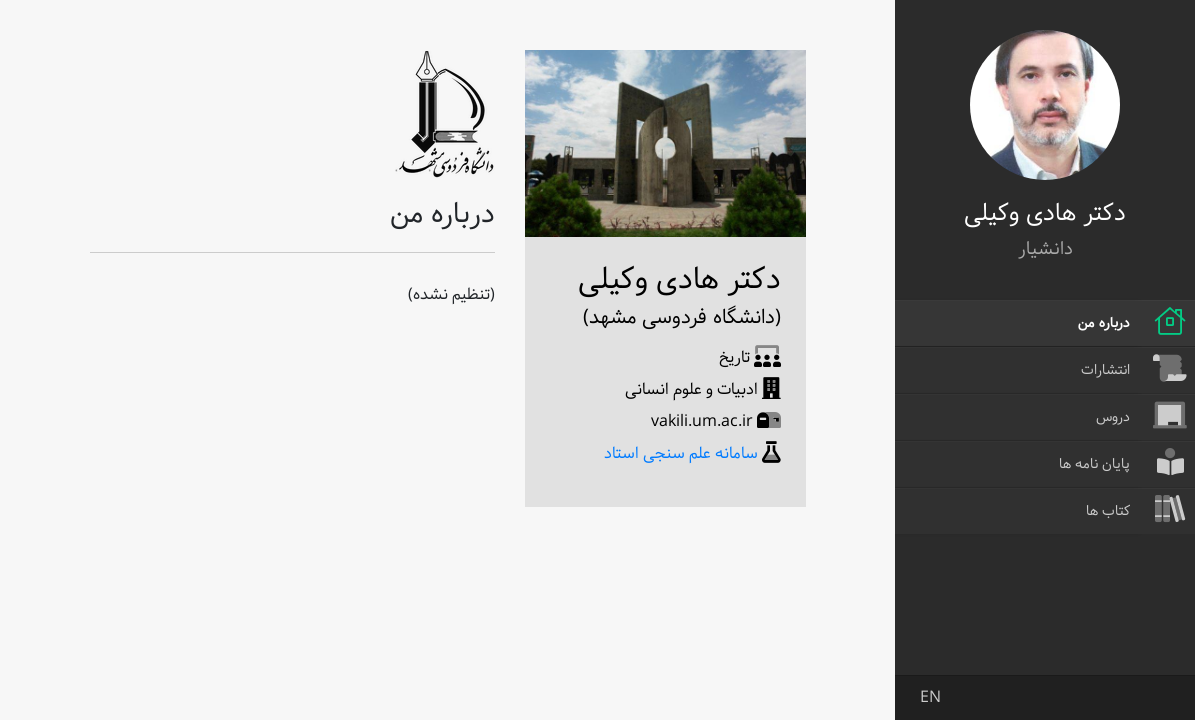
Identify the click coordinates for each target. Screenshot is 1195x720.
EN (930, 697)
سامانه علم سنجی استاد (681, 453)
